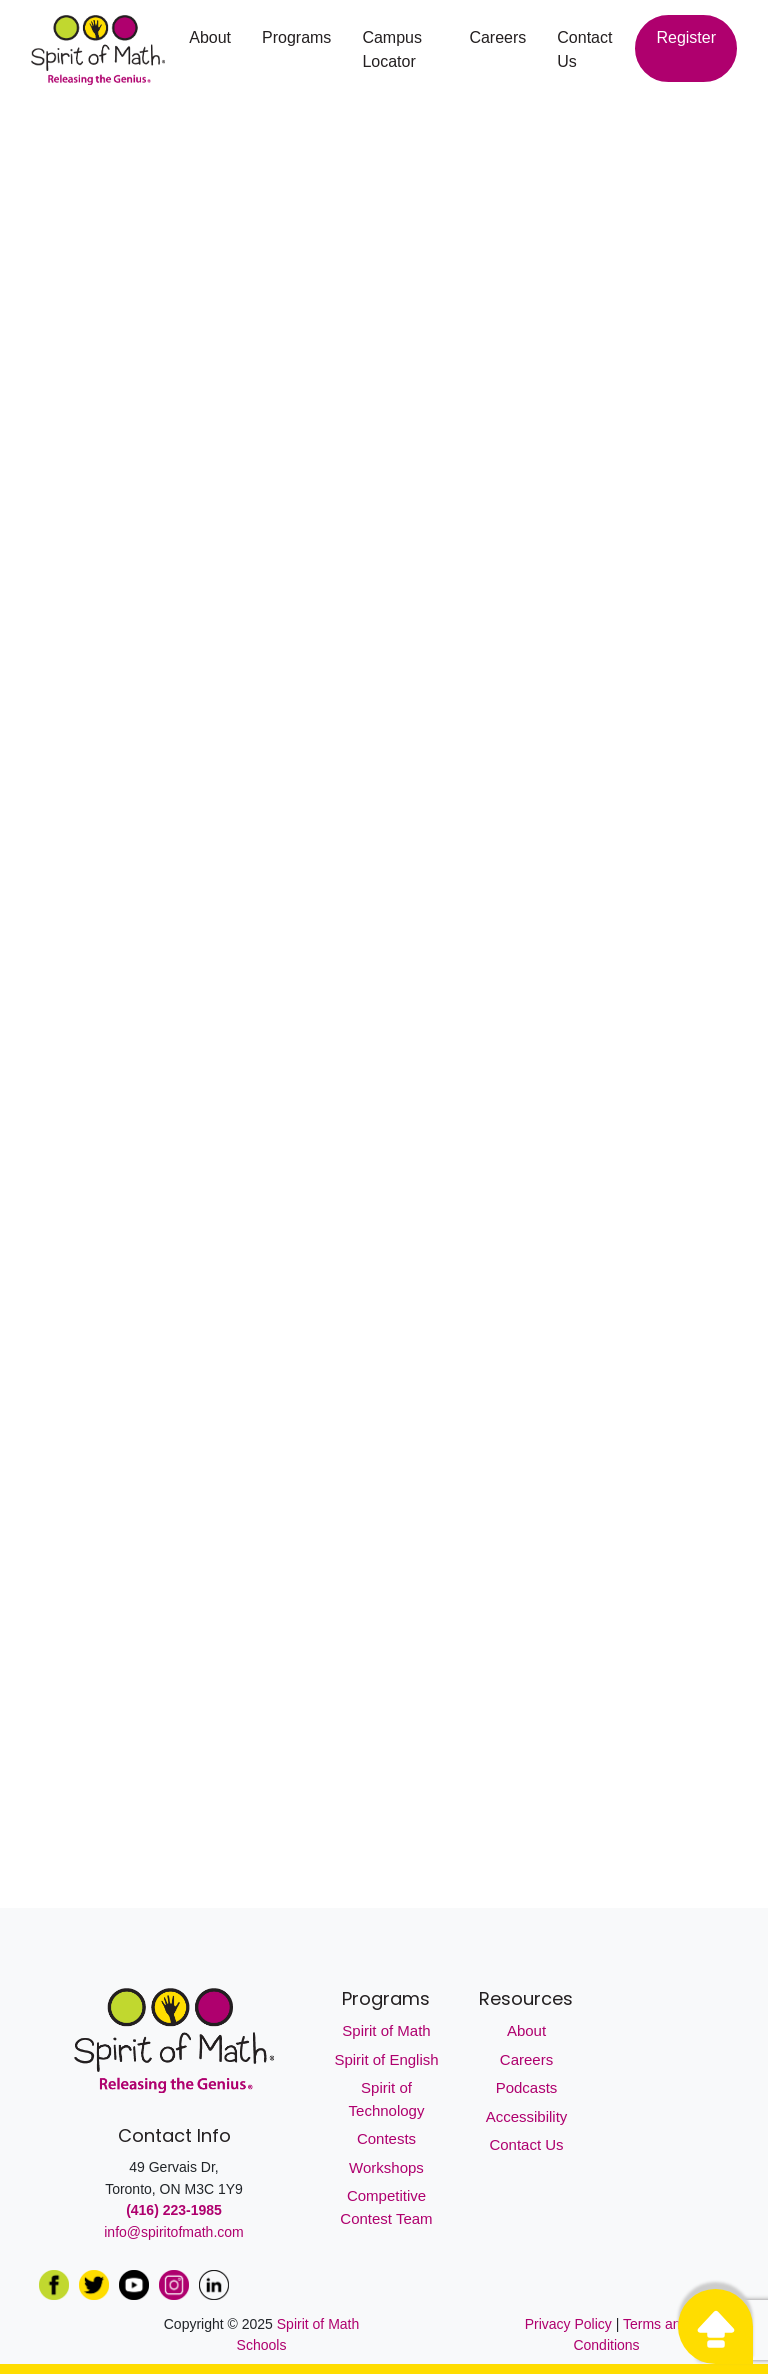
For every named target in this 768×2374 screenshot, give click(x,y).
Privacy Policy (570, 2324)
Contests (386, 2138)
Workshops (386, 2167)
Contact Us (584, 49)
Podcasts (527, 2087)
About (210, 37)
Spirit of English (386, 2059)
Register (686, 37)
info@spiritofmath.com (173, 2232)
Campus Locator (392, 49)
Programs (296, 37)
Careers (497, 37)
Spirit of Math (386, 2030)
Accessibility (527, 2116)
